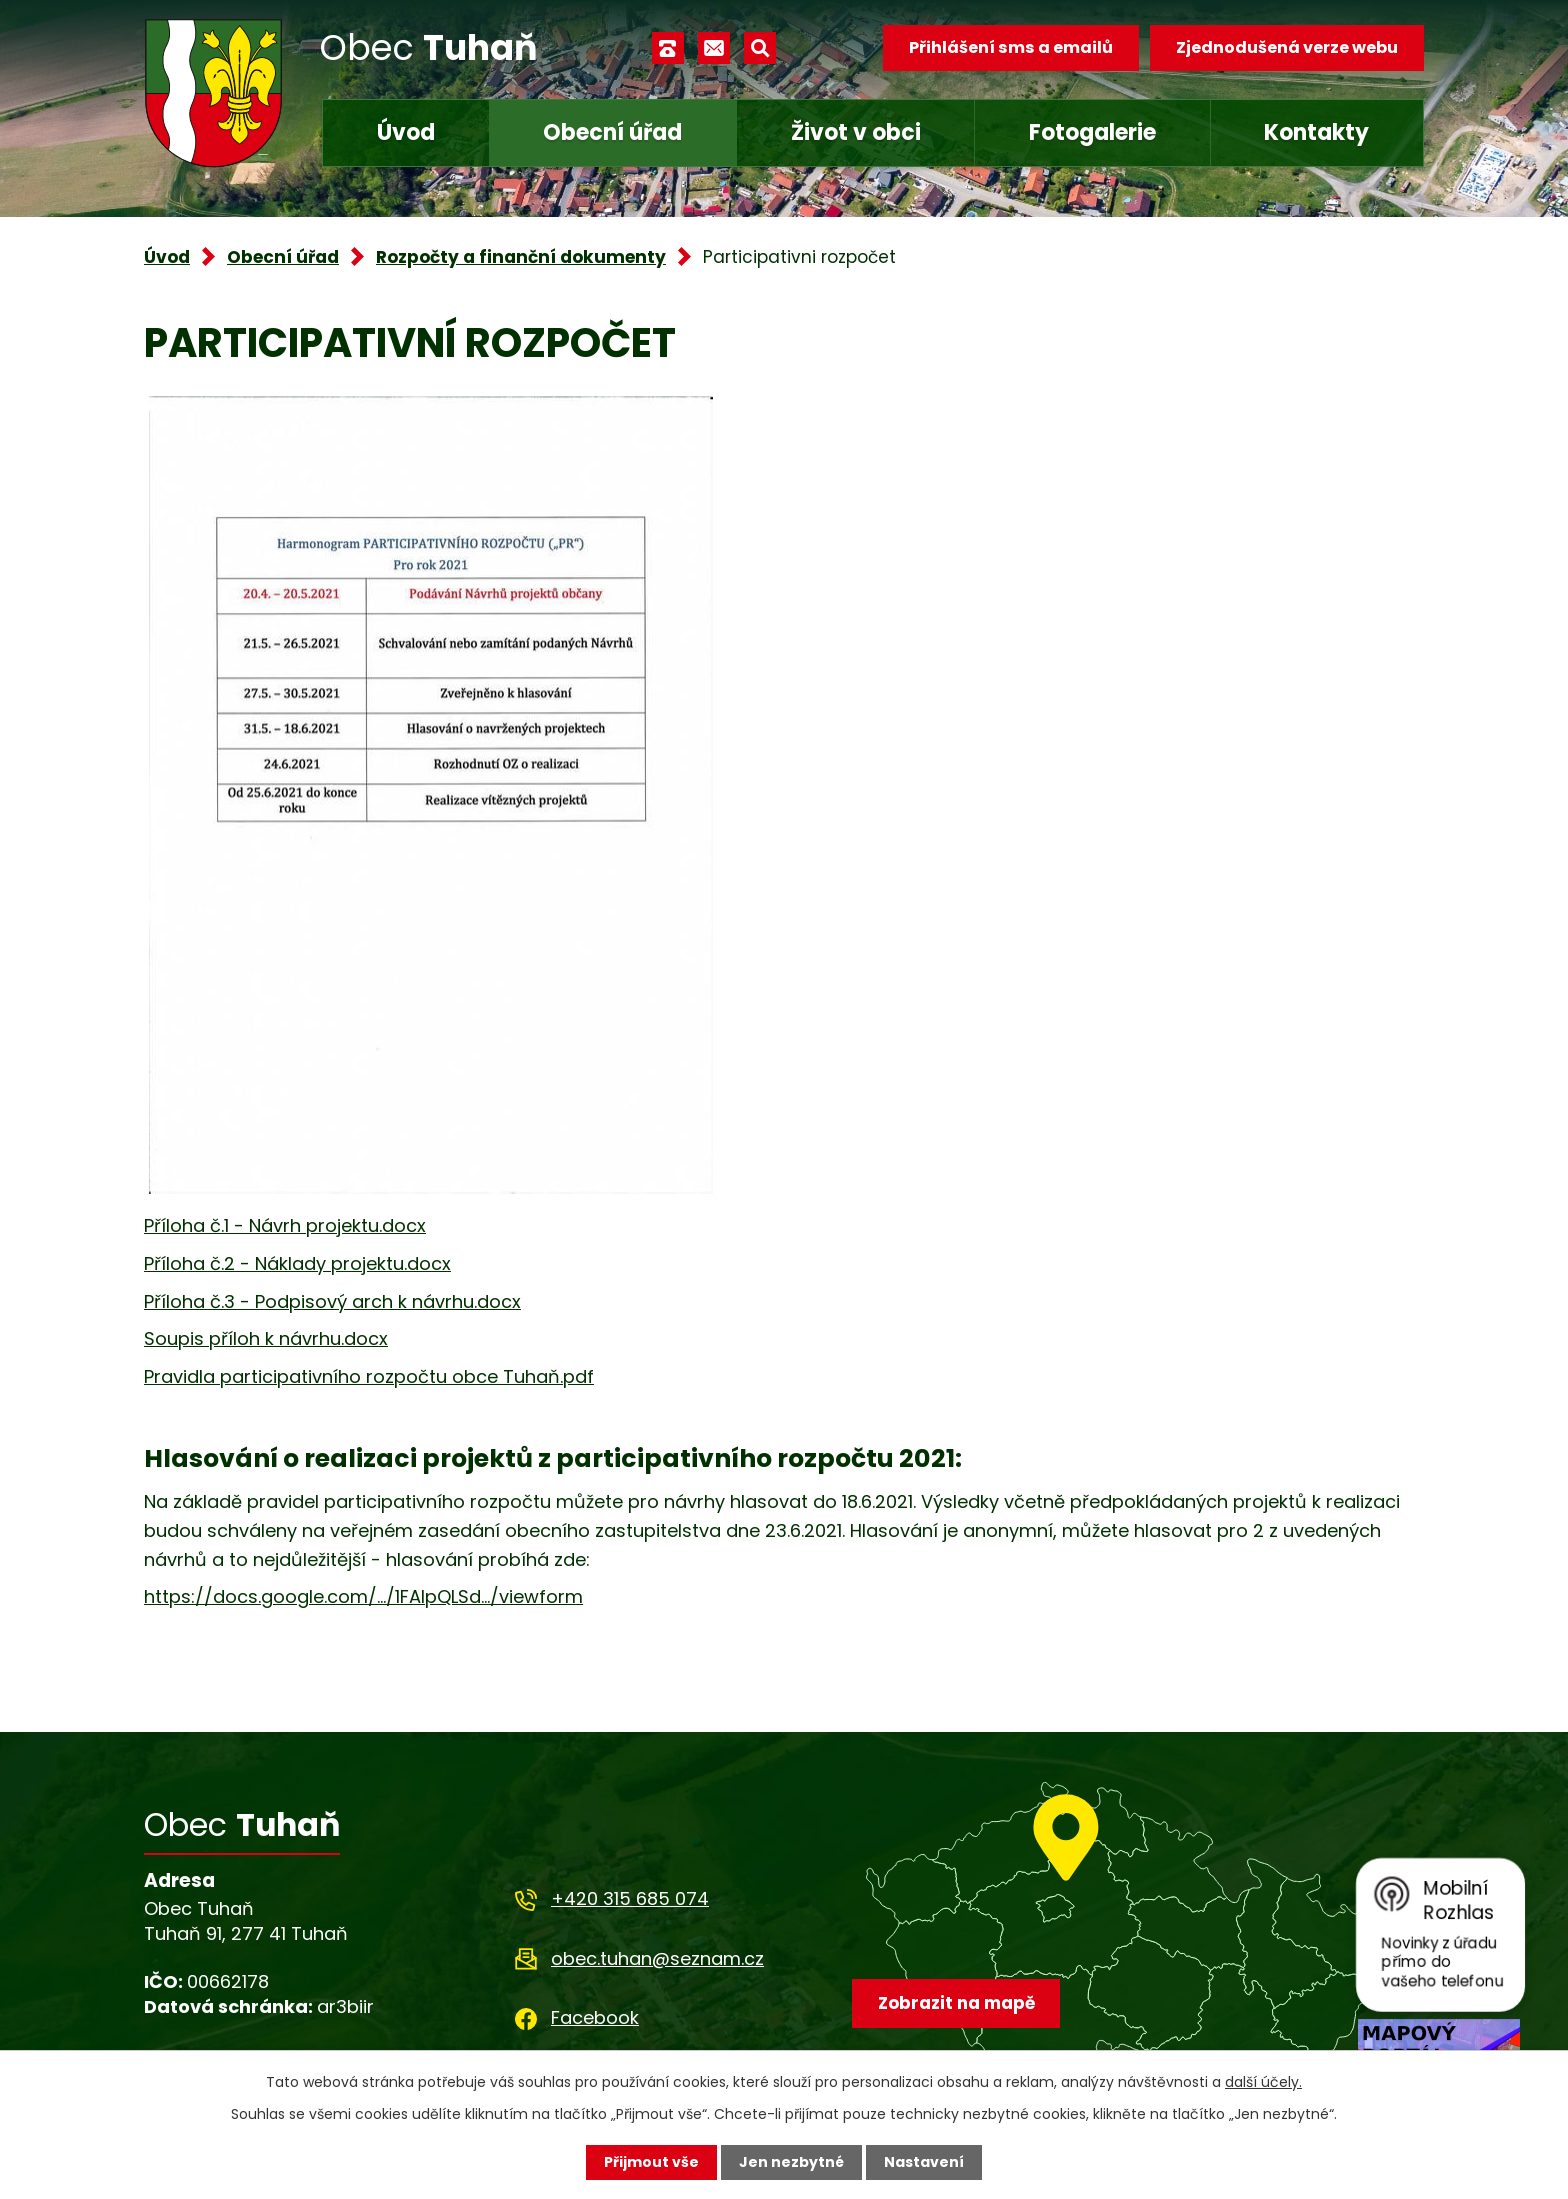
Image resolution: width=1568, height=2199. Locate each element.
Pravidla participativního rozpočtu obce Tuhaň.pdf (369, 1376)
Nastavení (924, 2162)
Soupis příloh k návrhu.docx (266, 1338)
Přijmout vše (651, 2162)
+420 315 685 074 (630, 1898)
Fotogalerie (1092, 132)
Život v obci (856, 132)
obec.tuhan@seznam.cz (657, 1958)
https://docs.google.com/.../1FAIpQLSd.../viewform (363, 1596)
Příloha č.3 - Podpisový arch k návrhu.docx (332, 1301)
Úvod (406, 132)
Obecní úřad (612, 132)
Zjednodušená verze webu (1287, 47)
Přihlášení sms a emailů (1011, 47)
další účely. (1263, 2082)
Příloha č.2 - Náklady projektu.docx (297, 1263)
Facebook (595, 2017)
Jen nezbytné (791, 2162)
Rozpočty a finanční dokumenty (521, 257)
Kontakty (1316, 132)
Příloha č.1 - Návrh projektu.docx (285, 1225)
